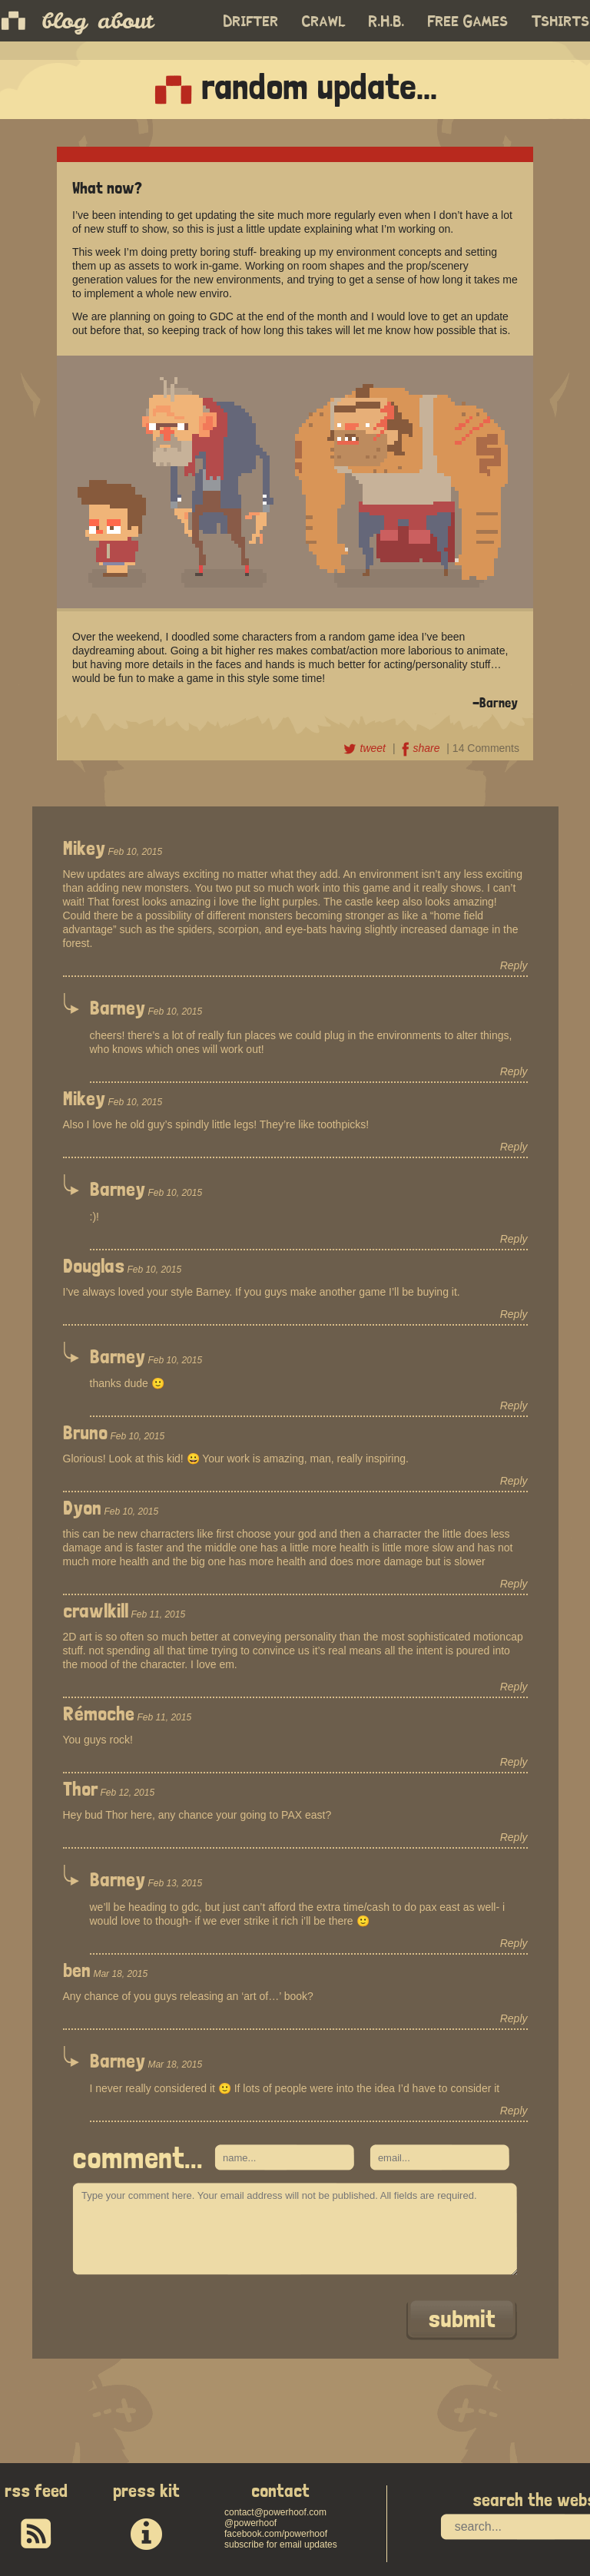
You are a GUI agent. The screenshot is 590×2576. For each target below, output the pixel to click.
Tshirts (561, 21)
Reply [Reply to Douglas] (514, 1314)
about (125, 20)
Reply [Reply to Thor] (514, 1837)
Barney (117, 1007)
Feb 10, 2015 (135, 851)
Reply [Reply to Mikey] (514, 965)
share (422, 748)
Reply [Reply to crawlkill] (514, 1686)
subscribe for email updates (280, 2544)
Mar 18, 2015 (120, 1973)
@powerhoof (250, 2523)
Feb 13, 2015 (175, 1883)
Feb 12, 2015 (127, 1792)
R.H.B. (387, 21)
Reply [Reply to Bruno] (514, 1481)
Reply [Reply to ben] (514, 2018)
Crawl (324, 21)
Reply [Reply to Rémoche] (514, 1762)
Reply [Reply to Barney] (514, 1071)
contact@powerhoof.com (275, 2512)
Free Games (468, 21)
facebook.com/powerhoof (275, 2533)
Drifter (251, 21)
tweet (366, 748)
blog (64, 20)
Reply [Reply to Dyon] (514, 1584)
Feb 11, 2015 (158, 1614)
